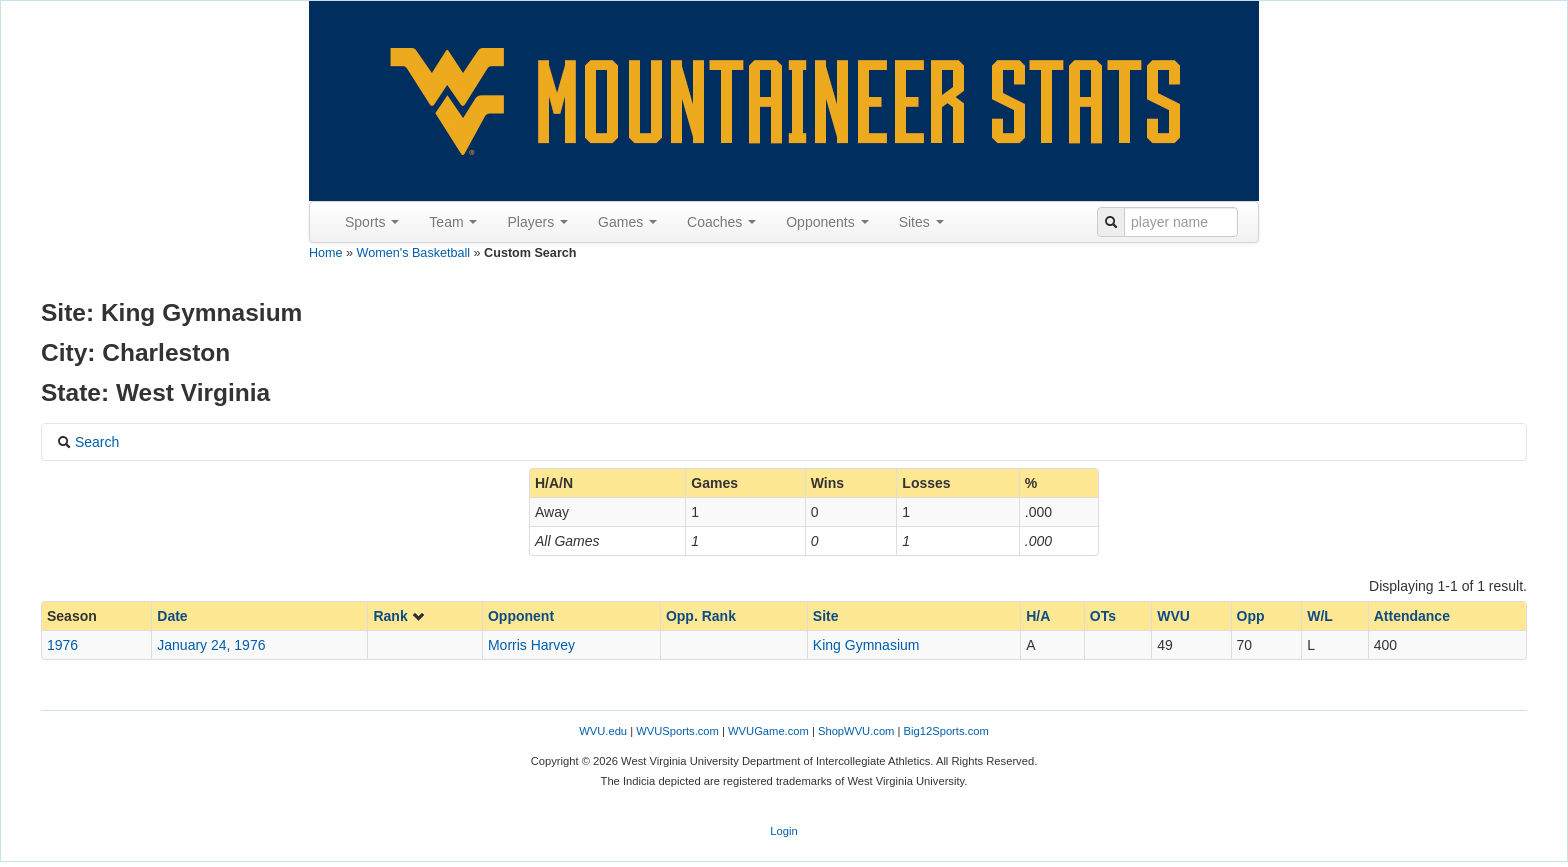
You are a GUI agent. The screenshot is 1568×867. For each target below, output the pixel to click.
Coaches (721, 222)
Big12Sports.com (946, 731)
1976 (62, 645)
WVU (1173, 616)
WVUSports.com (677, 731)
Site (826, 616)
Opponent (521, 616)
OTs (1103, 616)
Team (453, 222)
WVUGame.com (768, 731)
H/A (1038, 616)
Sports (372, 222)
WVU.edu (603, 731)
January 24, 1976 (211, 645)
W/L (1320, 616)
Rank (399, 616)
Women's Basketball (413, 253)
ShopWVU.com (856, 731)
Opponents (827, 222)
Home (326, 253)
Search (88, 442)
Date (172, 616)
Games (627, 222)
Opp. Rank (701, 616)
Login (783, 831)
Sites (921, 222)
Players (537, 222)
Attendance (1412, 616)
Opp (1251, 616)
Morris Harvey (531, 645)
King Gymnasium (866, 645)
